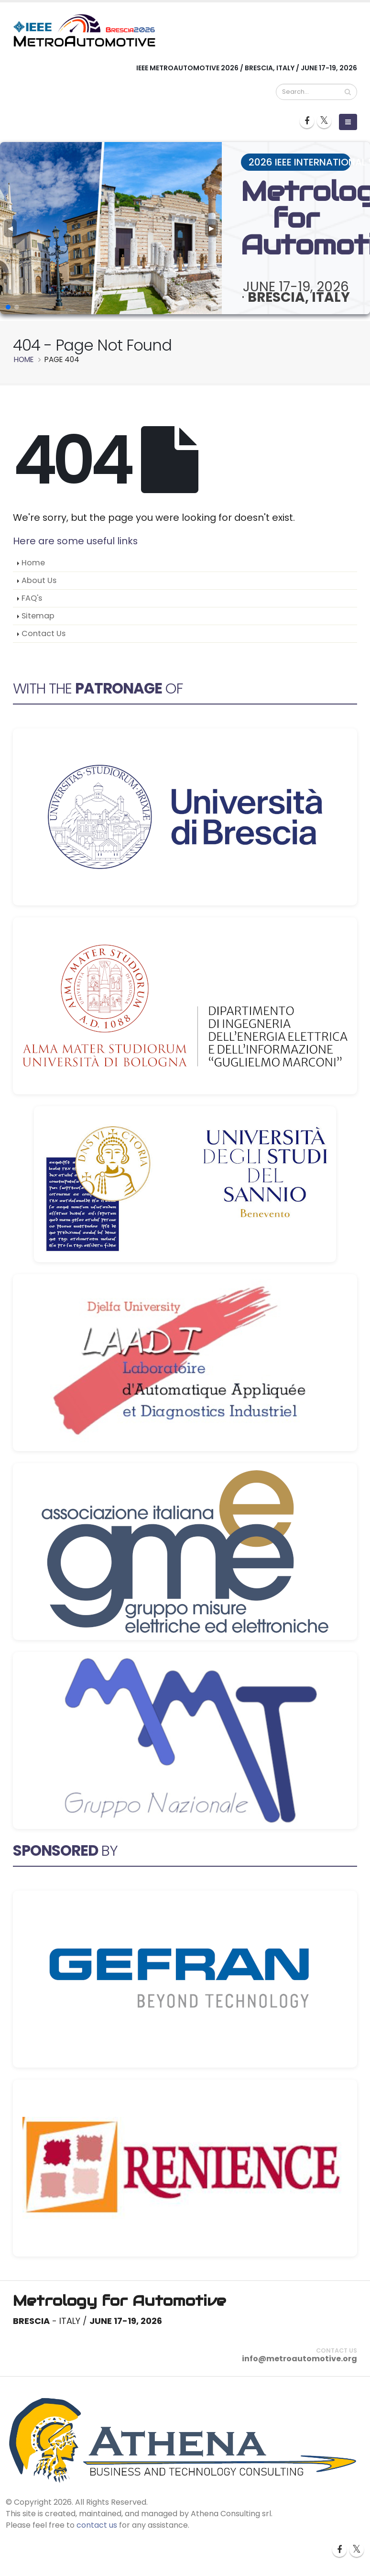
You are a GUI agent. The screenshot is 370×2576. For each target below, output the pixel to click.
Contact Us (43, 633)
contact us (96, 2525)
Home (33, 562)
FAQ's (32, 598)
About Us (39, 580)
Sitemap (38, 615)
